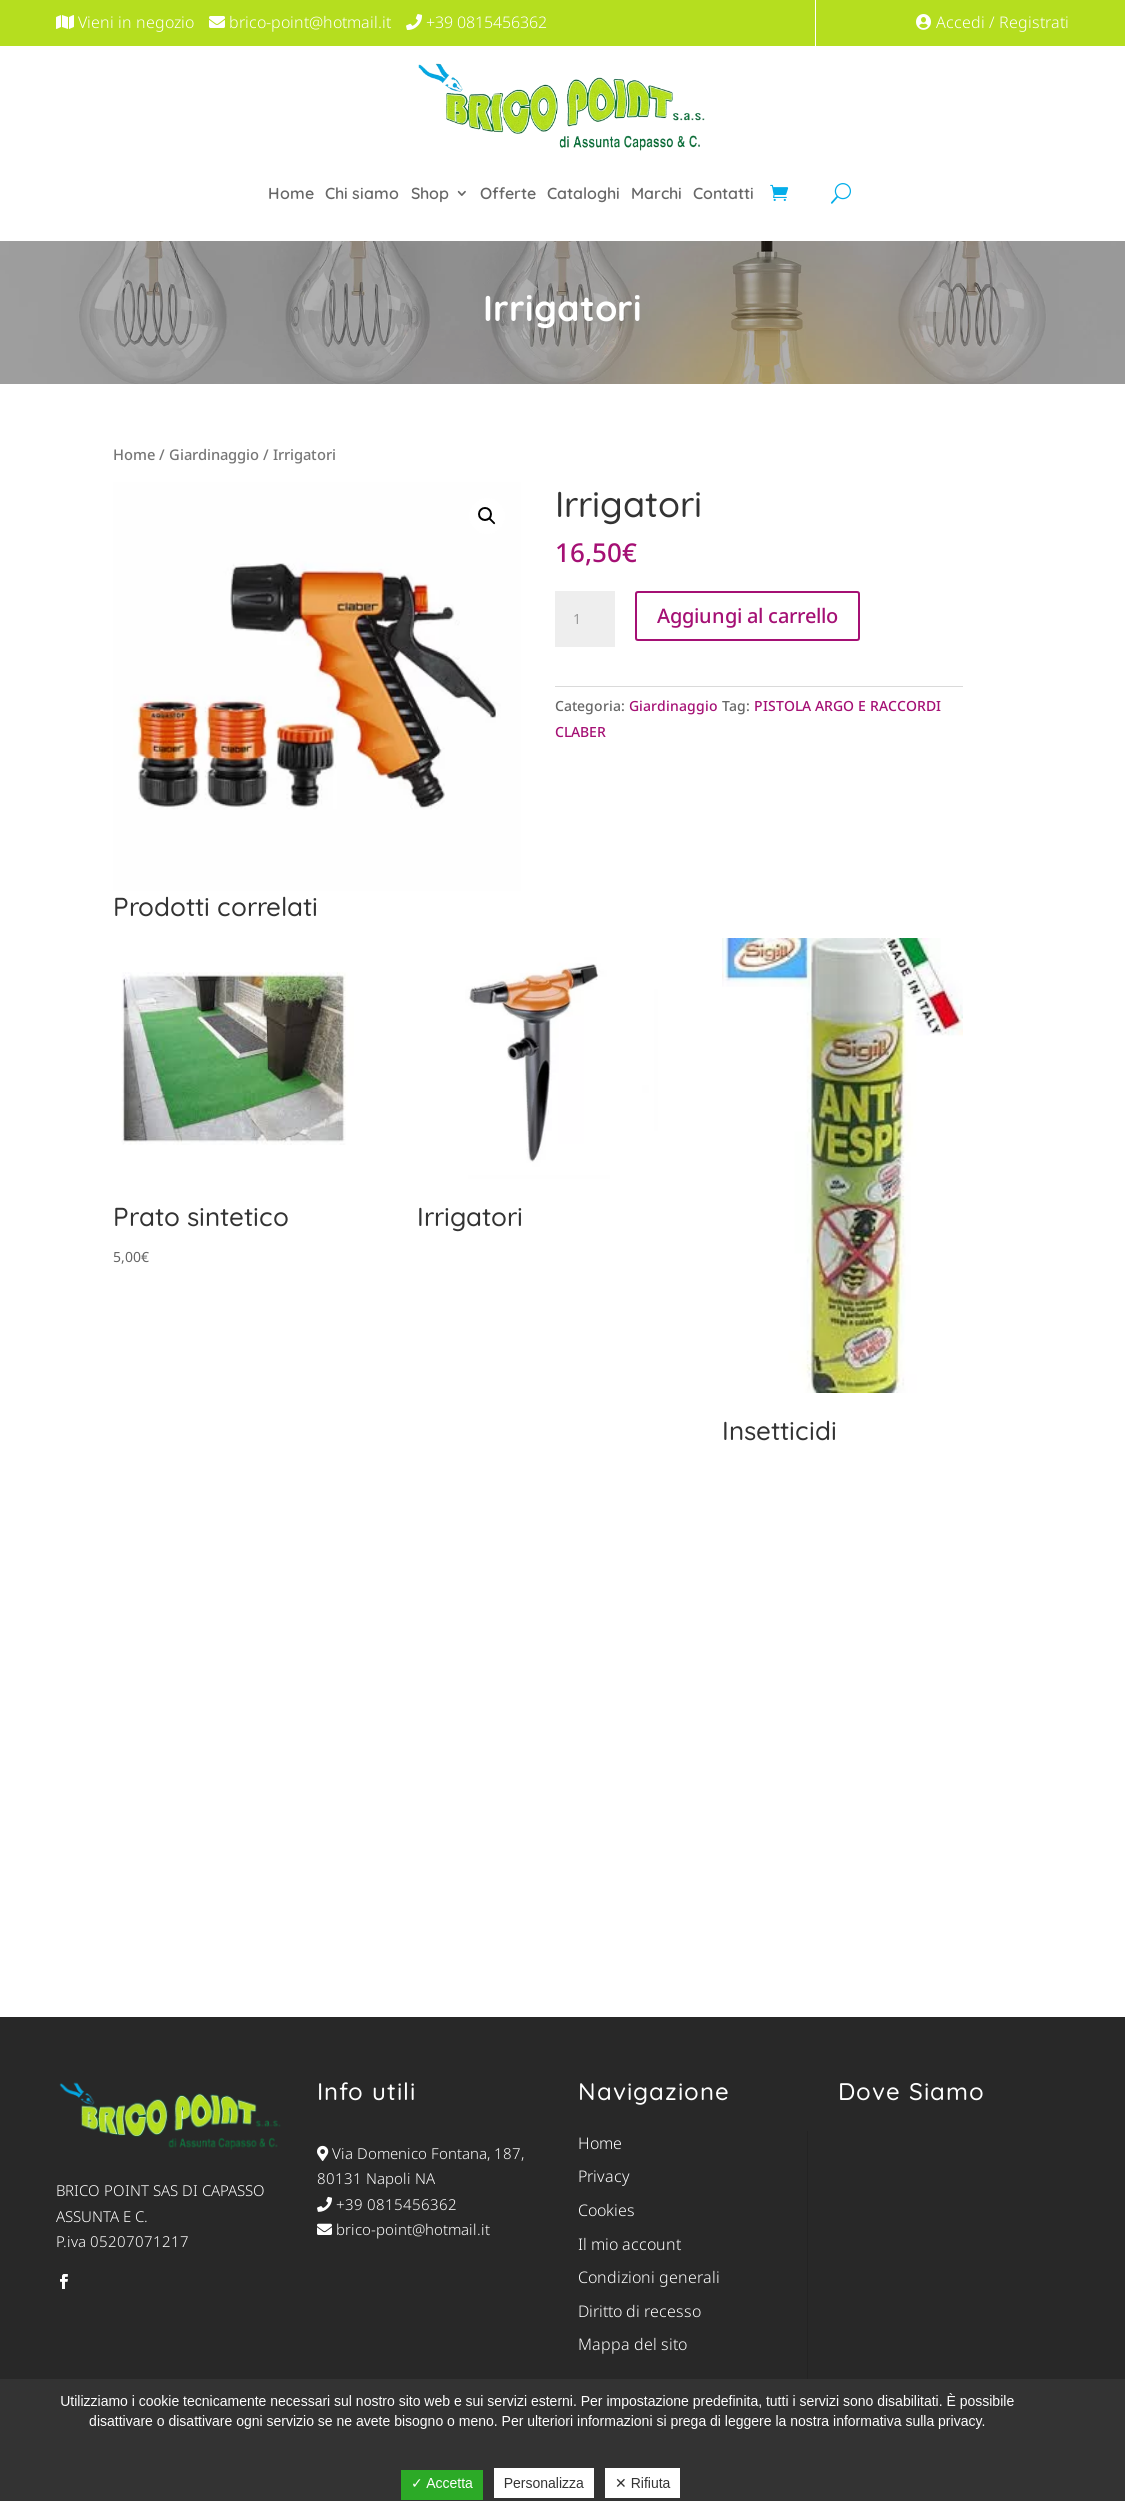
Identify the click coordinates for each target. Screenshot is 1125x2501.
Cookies (606, 2210)
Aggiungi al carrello (747, 615)
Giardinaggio (214, 454)
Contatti (723, 193)
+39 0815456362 (387, 2204)
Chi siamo (362, 193)
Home (291, 193)
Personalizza (544, 2483)
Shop (430, 193)
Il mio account (629, 2244)
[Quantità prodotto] (585, 619)
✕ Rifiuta (643, 2483)
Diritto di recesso (639, 2311)
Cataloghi (583, 193)
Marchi (656, 193)
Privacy (604, 2176)
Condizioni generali (649, 2277)
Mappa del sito (632, 2344)
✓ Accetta (442, 2483)
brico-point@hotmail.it (403, 2229)
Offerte (508, 193)
